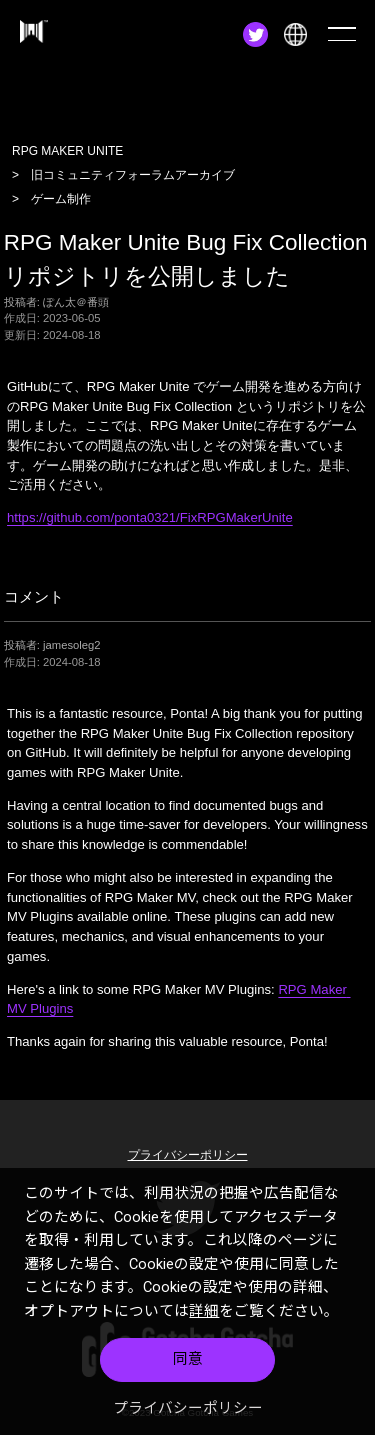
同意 (188, 1364)
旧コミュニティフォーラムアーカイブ (133, 175)
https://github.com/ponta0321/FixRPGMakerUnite (150, 517)
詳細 (204, 1315)
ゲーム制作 (61, 199)
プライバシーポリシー (188, 1412)
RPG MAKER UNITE (67, 151)
